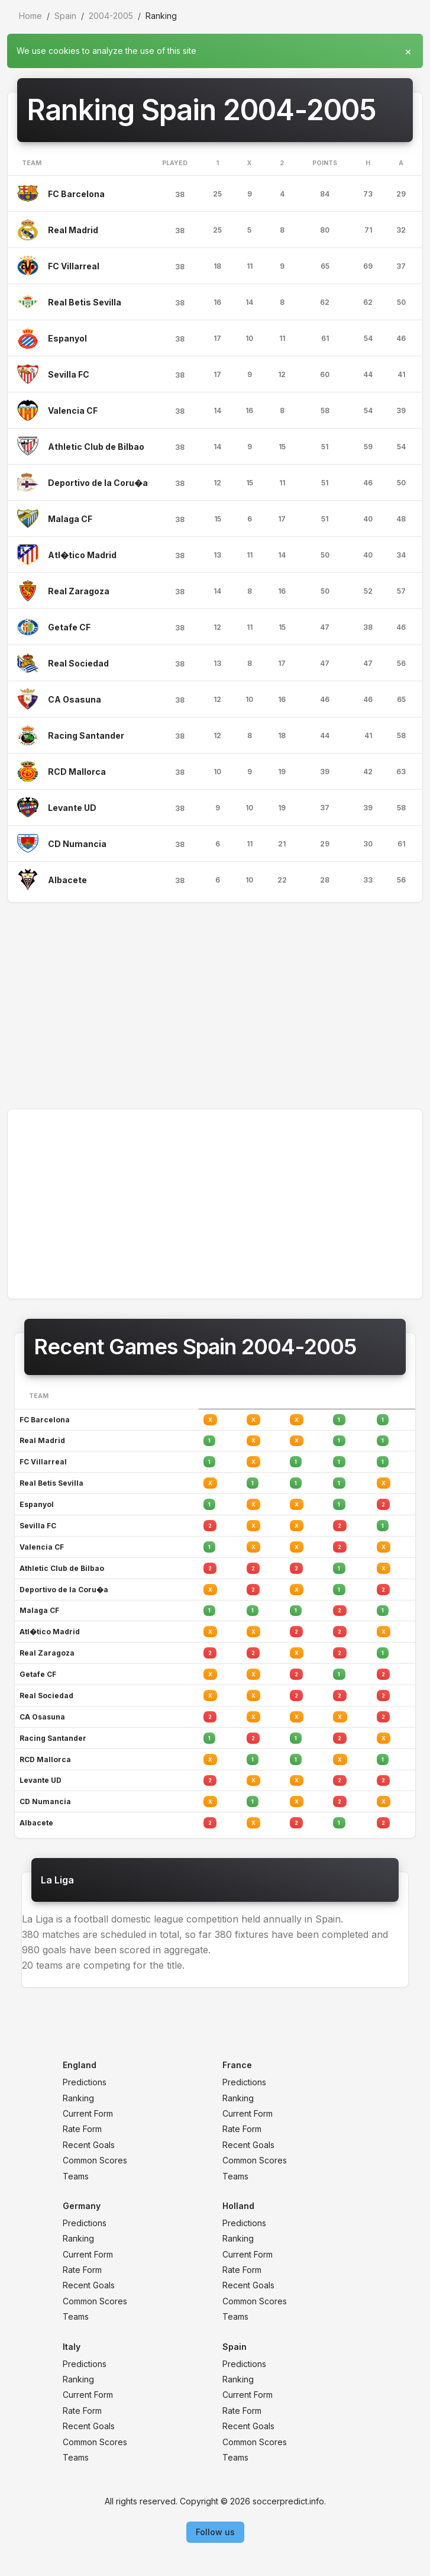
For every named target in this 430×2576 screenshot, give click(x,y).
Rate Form (82, 2129)
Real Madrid (73, 230)
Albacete (67, 880)
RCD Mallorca (77, 772)
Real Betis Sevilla (84, 302)
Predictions (84, 2082)
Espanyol (67, 338)
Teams (76, 2176)
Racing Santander (86, 735)
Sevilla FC (68, 374)
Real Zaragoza (78, 591)
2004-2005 (111, 16)
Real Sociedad (78, 663)
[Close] (408, 48)
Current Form (88, 2113)
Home (30, 16)
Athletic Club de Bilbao (96, 447)
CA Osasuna (74, 699)
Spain (65, 16)
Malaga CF (70, 519)
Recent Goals (89, 2145)
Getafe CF (69, 627)
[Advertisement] (215, 1006)
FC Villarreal (73, 266)
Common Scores (95, 2160)
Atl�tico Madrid (82, 555)
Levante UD (72, 808)
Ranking (78, 2098)
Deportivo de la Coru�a (98, 483)
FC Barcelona (76, 194)
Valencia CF (73, 410)
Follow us (215, 2532)
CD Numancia (77, 844)
